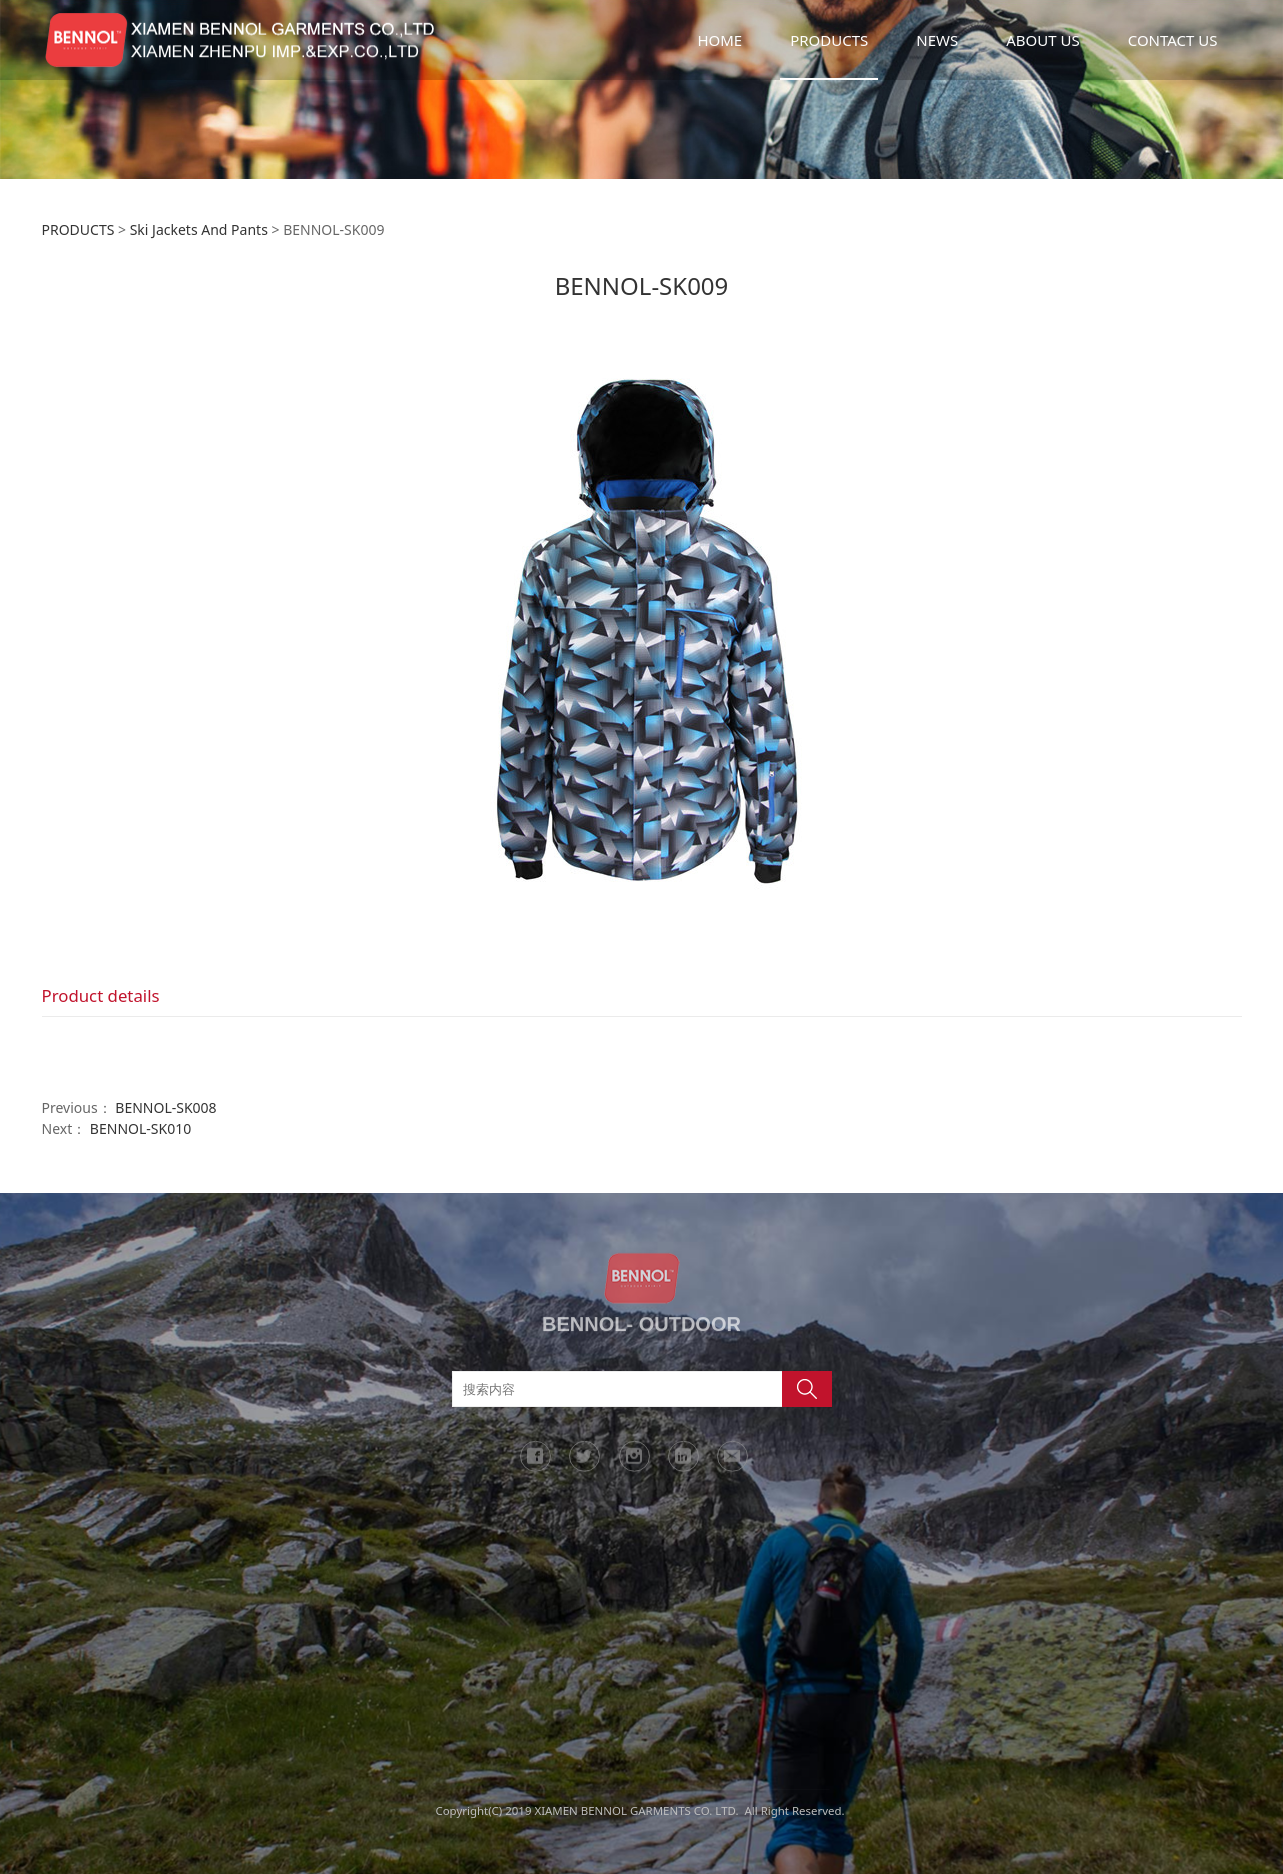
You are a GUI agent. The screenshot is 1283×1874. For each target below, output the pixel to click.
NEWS (937, 40)
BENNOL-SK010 (140, 1128)
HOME (719, 40)
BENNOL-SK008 (165, 1107)
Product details (101, 995)
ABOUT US (1042, 40)
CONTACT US (1173, 40)
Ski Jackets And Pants (199, 229)
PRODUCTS (829, 40)
